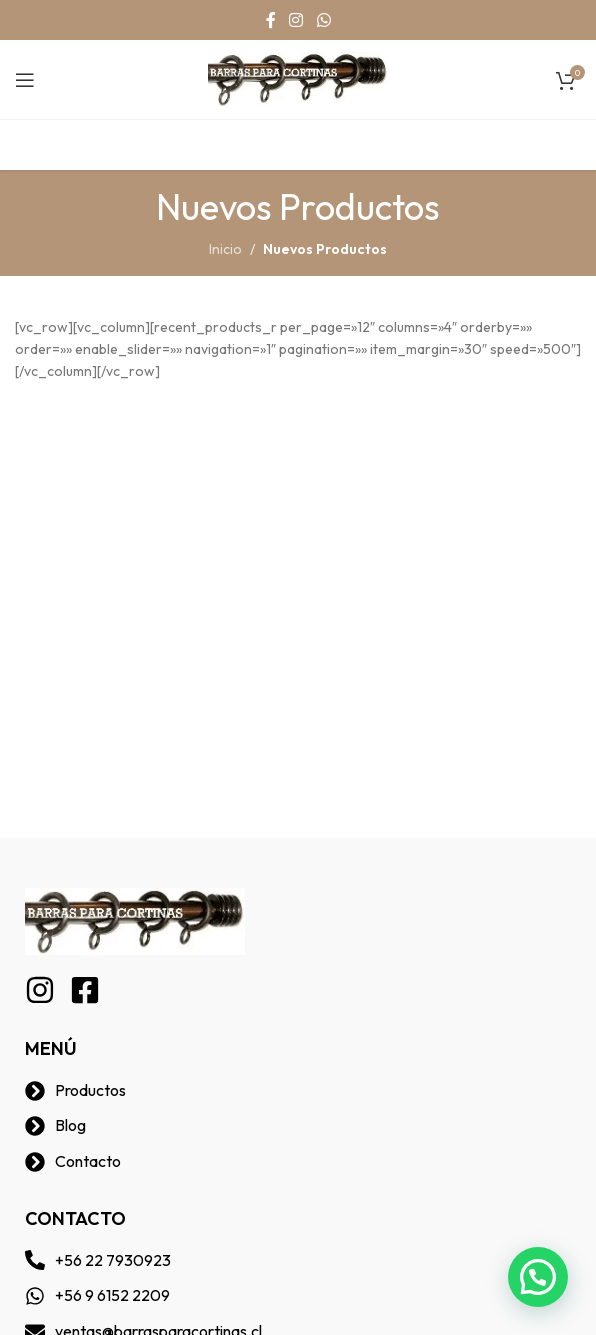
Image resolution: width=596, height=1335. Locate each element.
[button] (537, 1276)
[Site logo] (298, 78)
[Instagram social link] (296, 20)
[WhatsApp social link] (323, 20)
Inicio (225, 249)
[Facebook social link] (271, 20)
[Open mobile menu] (25, 80)
